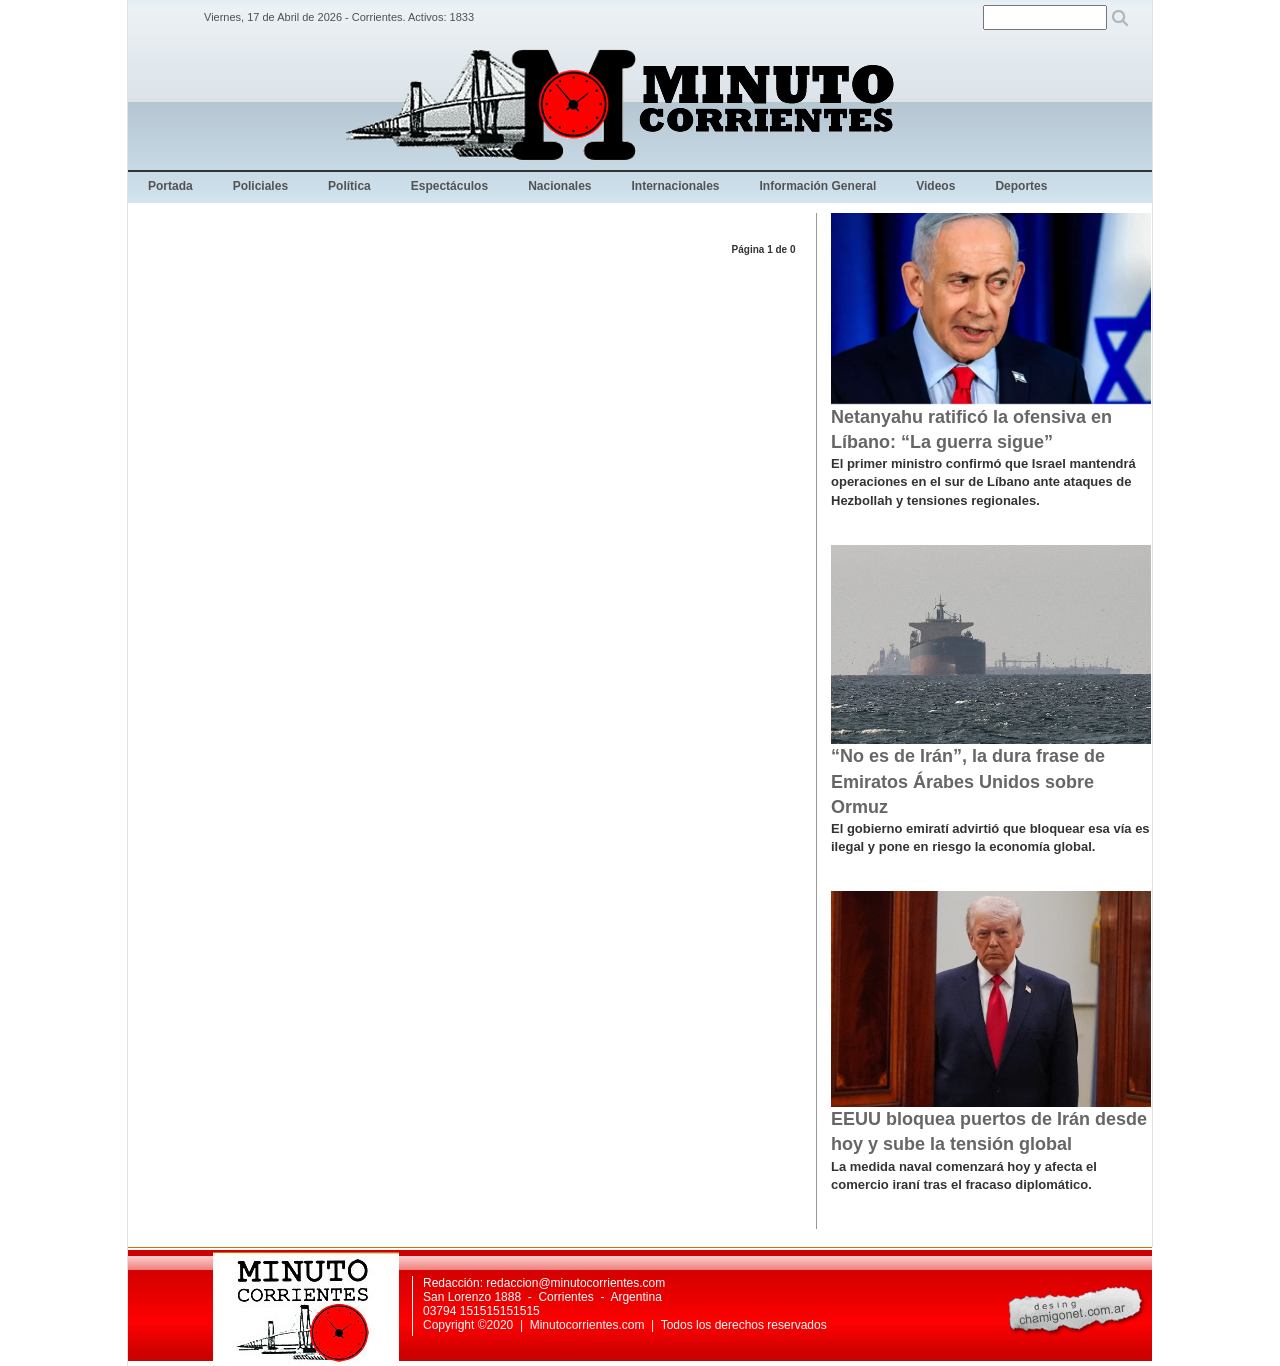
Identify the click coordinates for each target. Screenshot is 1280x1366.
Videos (935, 186)
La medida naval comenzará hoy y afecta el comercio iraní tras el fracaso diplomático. (964, 1175)
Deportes (1021, 186)
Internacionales (676, 186)
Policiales (260, 186)
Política (349, 186)
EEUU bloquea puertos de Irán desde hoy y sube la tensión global (989, 1131)
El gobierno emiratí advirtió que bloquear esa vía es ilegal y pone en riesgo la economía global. (990, 837)
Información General (818, 186)
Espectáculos (449, 186)
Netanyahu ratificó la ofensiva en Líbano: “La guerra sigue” (971, 429)
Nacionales (559, 186)
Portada (170, 186)
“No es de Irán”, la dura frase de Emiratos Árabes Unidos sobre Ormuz (968, 781)
